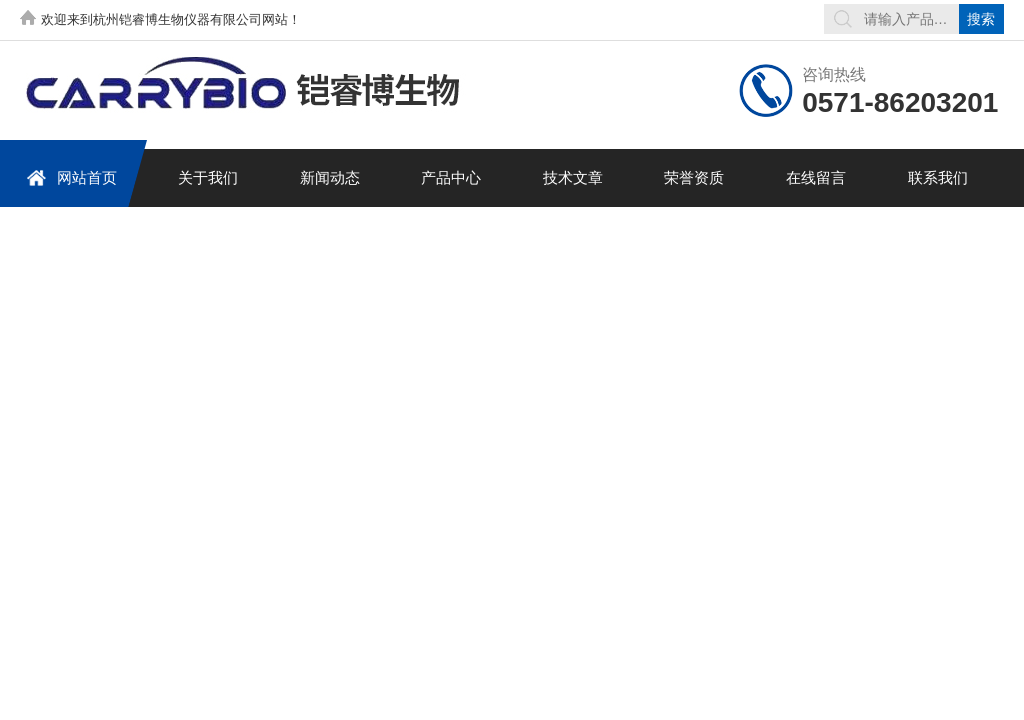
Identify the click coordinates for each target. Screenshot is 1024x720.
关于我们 (208, 177)
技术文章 (573, 177)
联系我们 (938, 177)
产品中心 (451, 177)
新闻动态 (330, 177)
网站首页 (71, 177)
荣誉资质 (694, 177)
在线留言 (816, 177)
